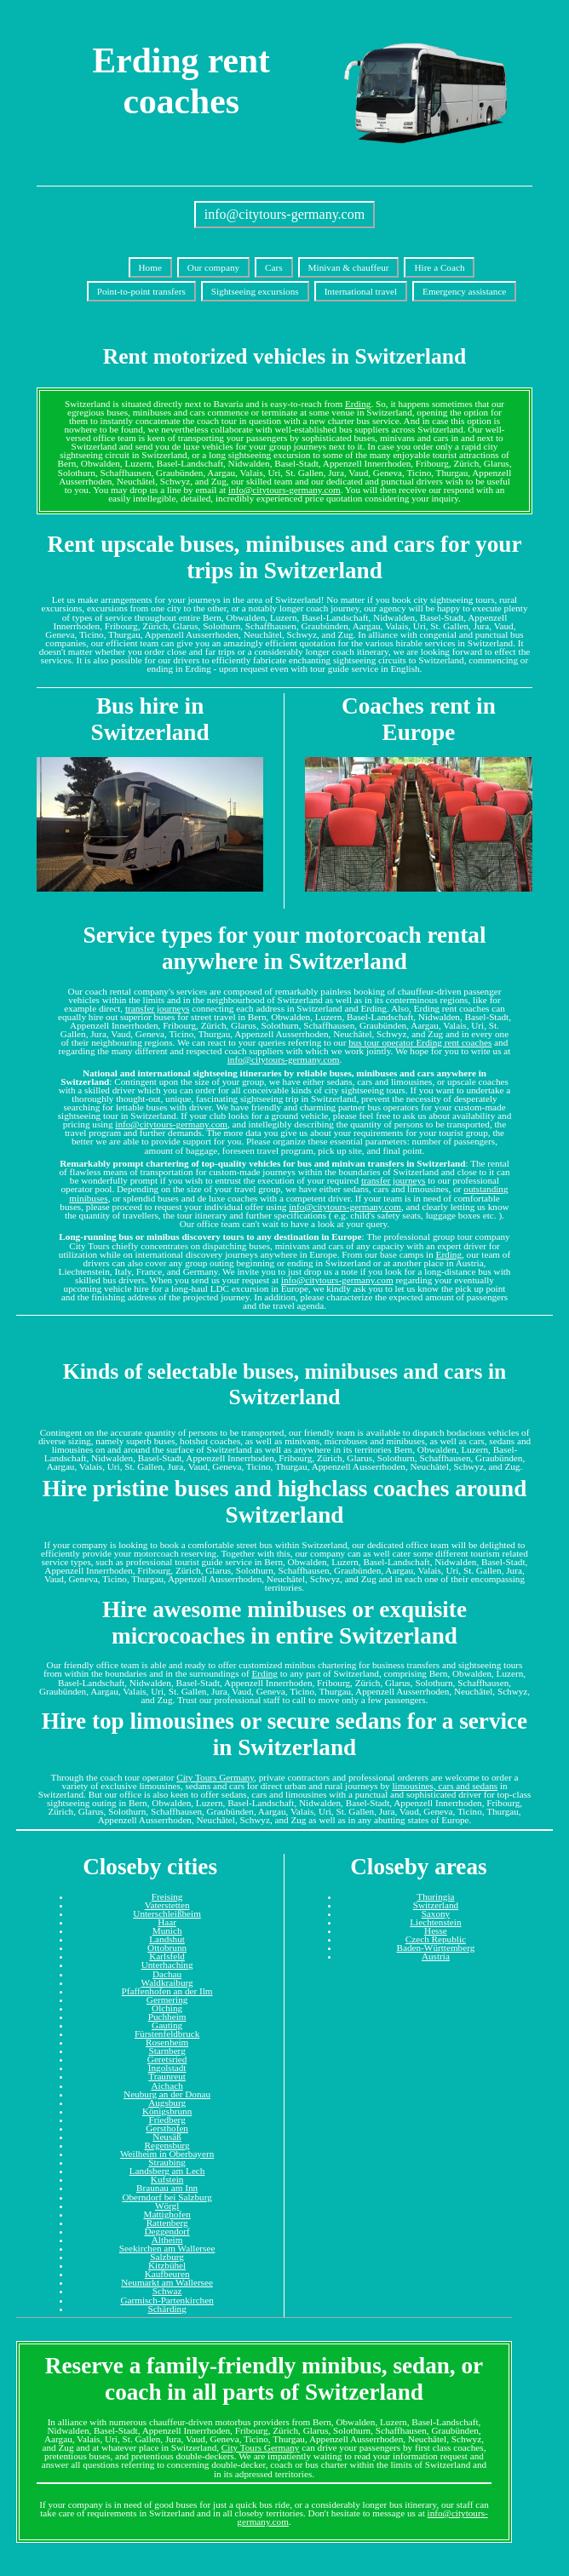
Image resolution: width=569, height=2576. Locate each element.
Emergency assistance (464, 291)
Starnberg (166, 2050)
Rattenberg (167, 2222)
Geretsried (167, 2059)
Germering (167, 1999)
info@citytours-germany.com (284, 214)
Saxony (436, 1913)
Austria (436, 1956)
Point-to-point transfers (141, 291)
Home (150, 267)
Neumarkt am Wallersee (167, 2282)
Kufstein (167, 2179)
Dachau (166, 1974)
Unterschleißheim (167, 1913)
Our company (213, 267)
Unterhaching (167, 1964)
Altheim (167, 2240)
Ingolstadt (167, 2068)
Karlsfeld (167, 1956)
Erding (358, 404)
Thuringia (435, 1896)
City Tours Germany (215, 1777)
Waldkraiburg (167, 1982)
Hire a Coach (439, 267)
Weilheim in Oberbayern (167, 2154)
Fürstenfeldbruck (167, 2033)
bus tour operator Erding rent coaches (419, 1042)
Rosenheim (167, 2042)
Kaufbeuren (167, 2274)
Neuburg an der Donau (167, 2094)
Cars (274, 267)
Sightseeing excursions (255, 291)
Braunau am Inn (167, 2188)
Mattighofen (166, 2214)
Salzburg (167, 2257)
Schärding (166, 2308)
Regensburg (166, 2145)
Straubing (167, 2162)
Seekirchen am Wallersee (167, 2248)
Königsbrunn (167, 2111)
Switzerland (435, 1905)
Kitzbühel (167, 2265)
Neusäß (166, 2136)
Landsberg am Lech (167, 2171)
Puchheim (167, 2016)
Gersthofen (167, 2128)
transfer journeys (157, 1008)
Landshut (167, 1939)
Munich (167, 1930)
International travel (361, 291)
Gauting (167, 2025)
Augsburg (167, 2102)
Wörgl (167, 2205)
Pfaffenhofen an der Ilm (167, 1991)
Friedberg (166, 2119)
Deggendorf (166, 2231)
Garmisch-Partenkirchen (166, 2300)
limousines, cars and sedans (444, 1786)
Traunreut (167, 2076)
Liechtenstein (435, 1922)
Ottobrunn (167, 1947)
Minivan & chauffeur (348, 267)
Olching (167, 2008)
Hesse (435, 1930)
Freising (167, 1896)
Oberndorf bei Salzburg (166, 2197)
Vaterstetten (167, 1905)
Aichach (166, 2085)
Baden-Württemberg (436, 1947)
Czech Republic (435, 1939)
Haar (167, 1922)
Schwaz (167, 2291)
